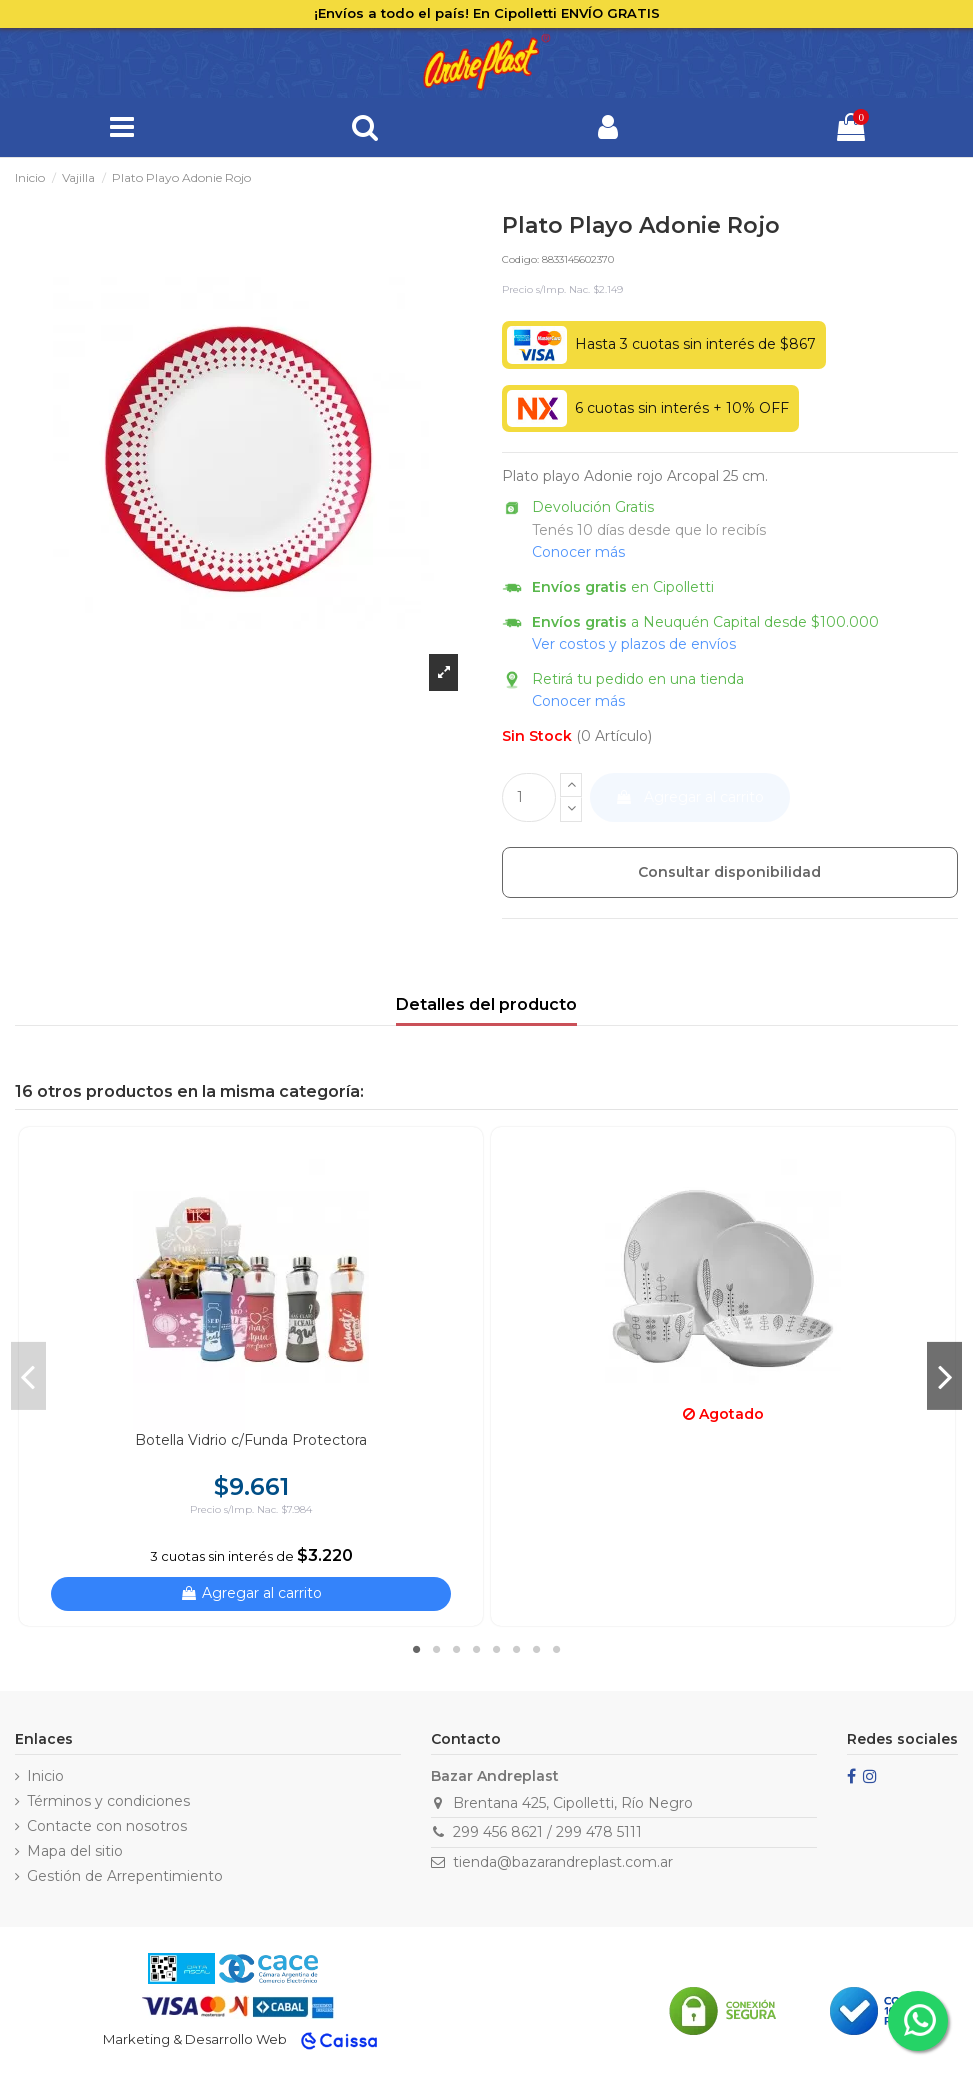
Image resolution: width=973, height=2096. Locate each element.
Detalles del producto (486, 1004)
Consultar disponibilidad (729, 872)
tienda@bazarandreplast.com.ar (563, 1862)
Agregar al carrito (689, 797)
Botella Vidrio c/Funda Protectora (251, 1440)
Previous (28, 1376)
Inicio (45, 1776)
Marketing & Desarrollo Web (195, 2039)
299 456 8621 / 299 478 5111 (547, 1832)
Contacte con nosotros (107, 1826)
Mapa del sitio (75, 1851)
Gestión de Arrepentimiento (125, 1876)
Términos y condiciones (108, 1801)
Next (944, 1376)
